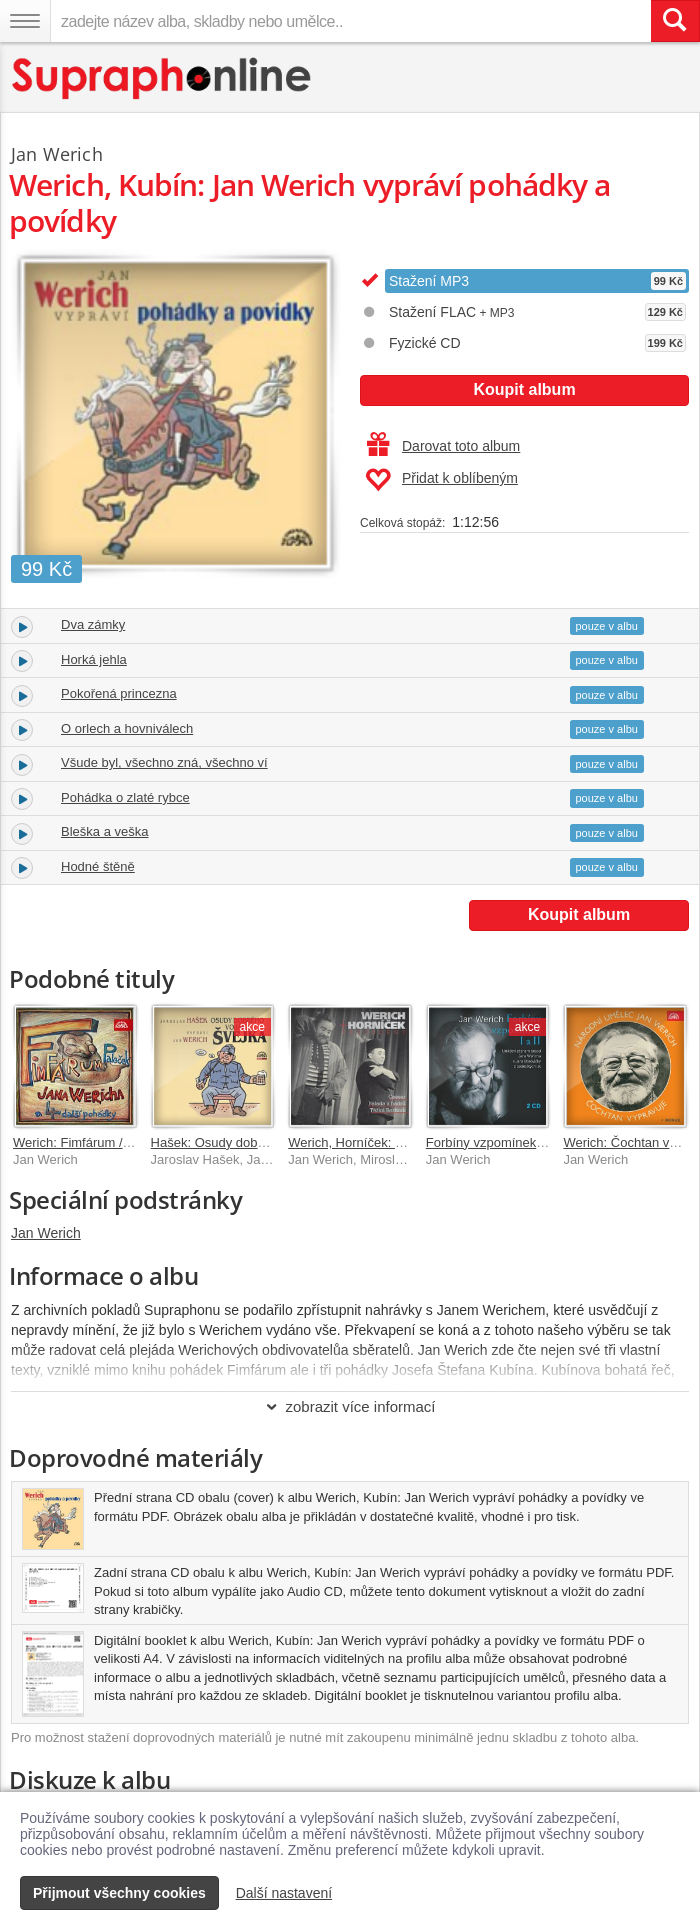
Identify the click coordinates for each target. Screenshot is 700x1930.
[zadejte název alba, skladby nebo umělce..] (350, 21)
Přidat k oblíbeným (441, 480)
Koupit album (524, 389)
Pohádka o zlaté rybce (125, 797)
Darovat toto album (443, 446)
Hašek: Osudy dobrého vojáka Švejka (259, 1142)
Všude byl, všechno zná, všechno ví (164, 762)
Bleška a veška (104, 831)
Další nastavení (284, 1893)
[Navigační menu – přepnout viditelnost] (25, 21)
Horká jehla (94, 659)
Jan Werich (46, 1233)
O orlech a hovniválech (127, 728)
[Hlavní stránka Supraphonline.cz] (162, 78)
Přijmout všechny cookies (119, 1893)
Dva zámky (93, 624)
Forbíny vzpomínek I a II (495, 1142)
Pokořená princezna (119, 693)
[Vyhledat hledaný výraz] (675, 21)
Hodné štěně (98, 866)
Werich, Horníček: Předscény (372, 1142)
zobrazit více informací (349, 1406)
